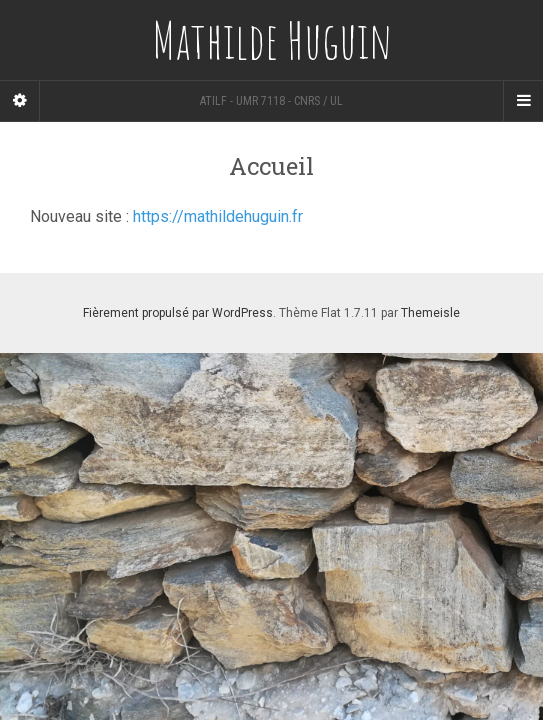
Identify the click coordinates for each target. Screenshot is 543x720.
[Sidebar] (20, 101)
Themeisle (430, 313)
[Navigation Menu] (523, 101)
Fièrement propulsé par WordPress (178, 313)
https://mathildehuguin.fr (218, 216)
